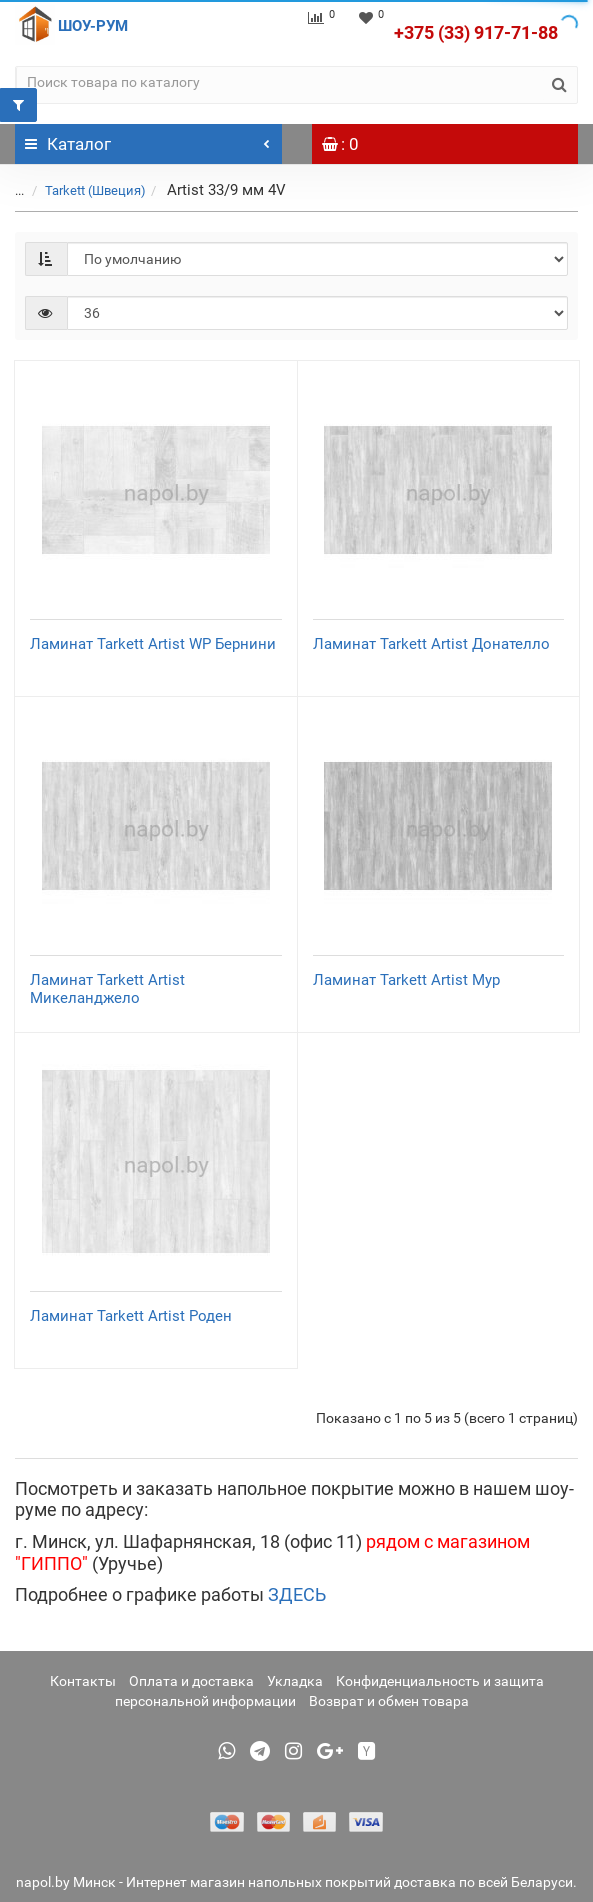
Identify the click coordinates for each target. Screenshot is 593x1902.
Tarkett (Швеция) (95, 190)
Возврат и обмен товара (389, 1701)
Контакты (83, 1681)
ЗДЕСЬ (297, 1594)
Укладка (295, 1681)
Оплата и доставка (191, 1681)
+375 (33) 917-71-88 (476, 32)
